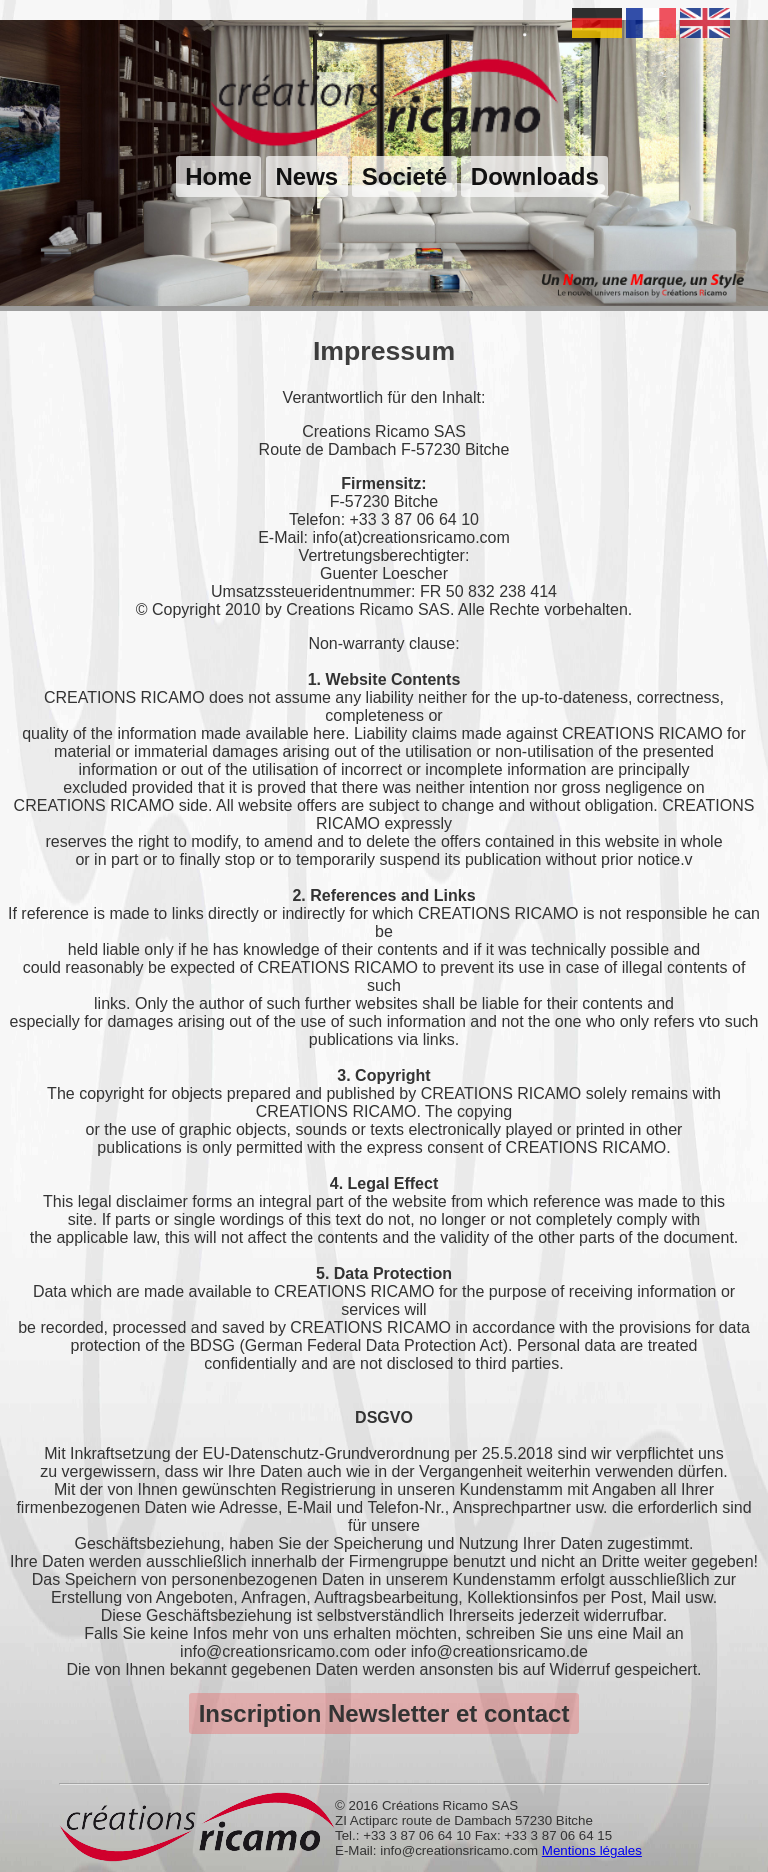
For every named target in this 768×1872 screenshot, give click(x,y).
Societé (404, 176)
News (306, 176)
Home (218, 176)
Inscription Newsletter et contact (384, 1713)
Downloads (535, 176)
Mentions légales (592, 1850)
